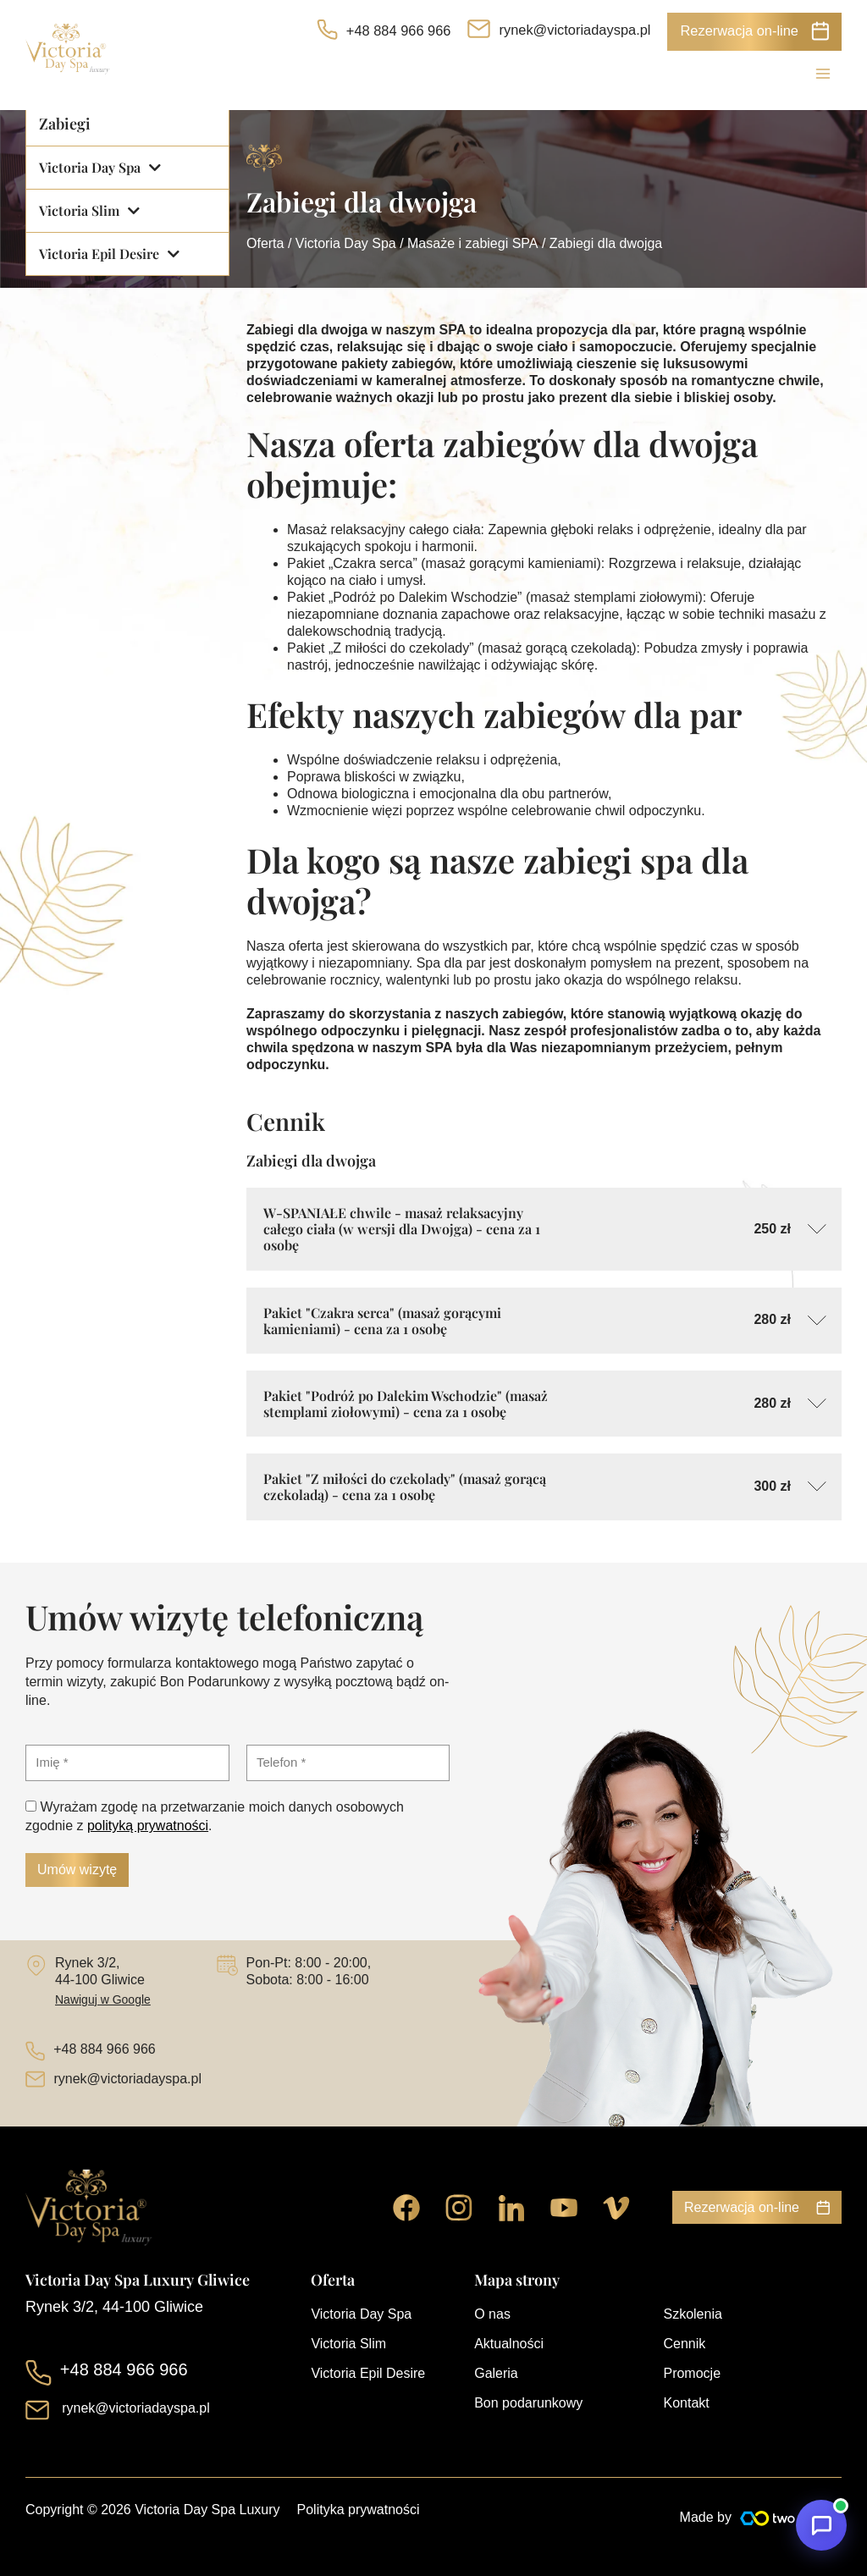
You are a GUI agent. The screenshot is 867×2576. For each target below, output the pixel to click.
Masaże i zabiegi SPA (472, 243)
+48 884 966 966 (398, 30)
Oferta (265, 243)
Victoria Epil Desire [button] (109, 254)
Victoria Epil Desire (368, 2373)
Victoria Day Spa (345, 243)
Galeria (496, 2373)
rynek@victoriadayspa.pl (574, 29)
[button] (754, 32)
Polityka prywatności (358, 2509)
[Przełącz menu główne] (823, 73)
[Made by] (791, 2518)
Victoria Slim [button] (89, 211)
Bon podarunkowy (528, 2403)
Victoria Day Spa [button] (100, 167)
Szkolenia (692, 2314)
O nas (492, 2314)
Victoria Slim (348, 2343)
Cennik (684, 2343)
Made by (706, 2517)
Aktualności (509, 2343)
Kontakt (686, 2403)
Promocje (692, 2373)
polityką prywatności (147, 1825)
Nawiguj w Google (103, 1999)
